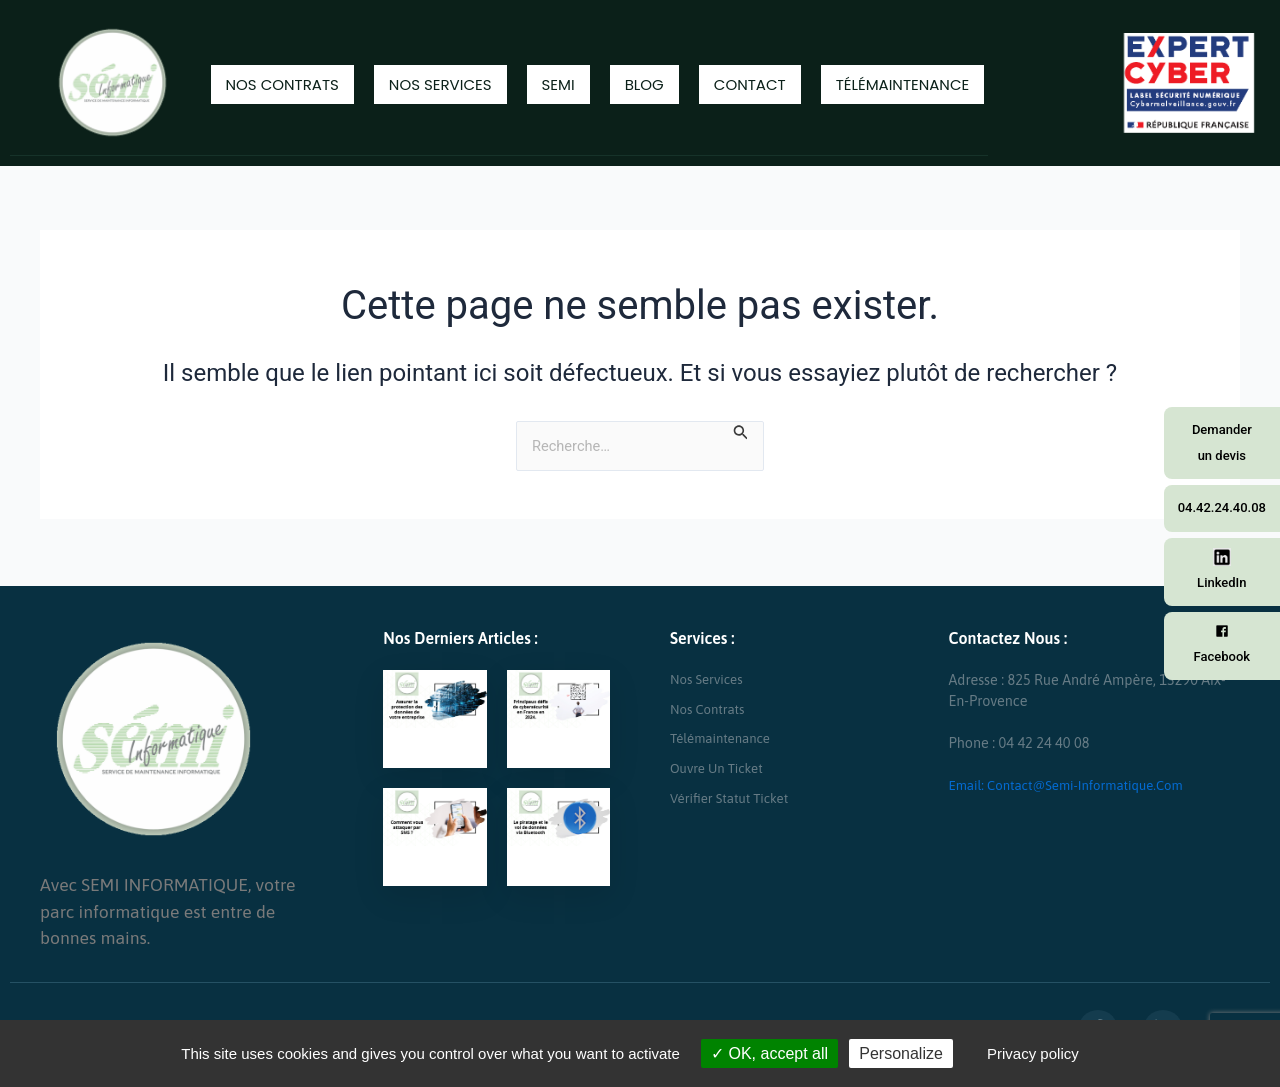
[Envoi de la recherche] (749, 432)
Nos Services (440, 84)
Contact (750, 84)
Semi (558, 84)
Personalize (901, 1053)
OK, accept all (769, 1053)
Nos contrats (282, 84)
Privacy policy (1033, 1053)
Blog (644, 84)
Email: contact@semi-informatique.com (1076, 785)
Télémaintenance (903, 84)
